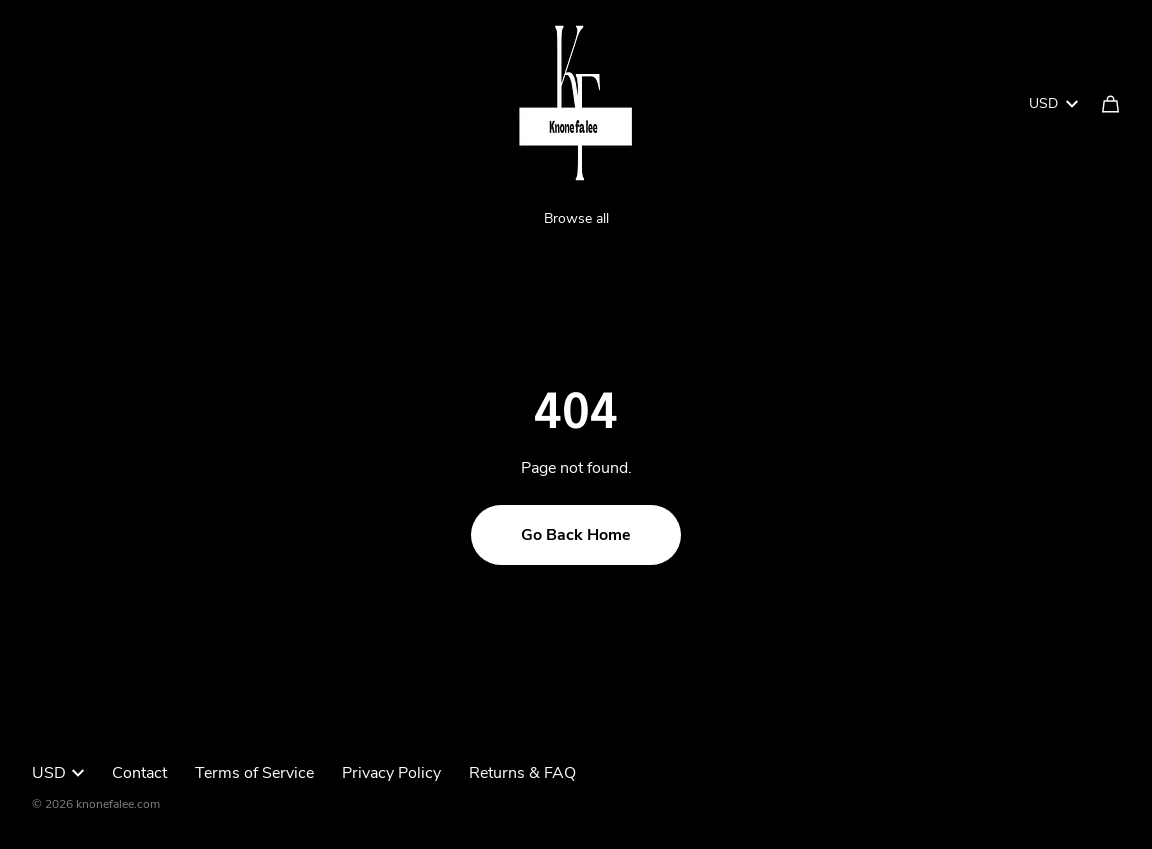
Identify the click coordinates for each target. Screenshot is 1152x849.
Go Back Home (576, 535)
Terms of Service (254, 773)
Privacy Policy (391, 773)
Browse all (576, 218)
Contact (139, 773)
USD (1053, 103)
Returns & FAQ (522, 773)
